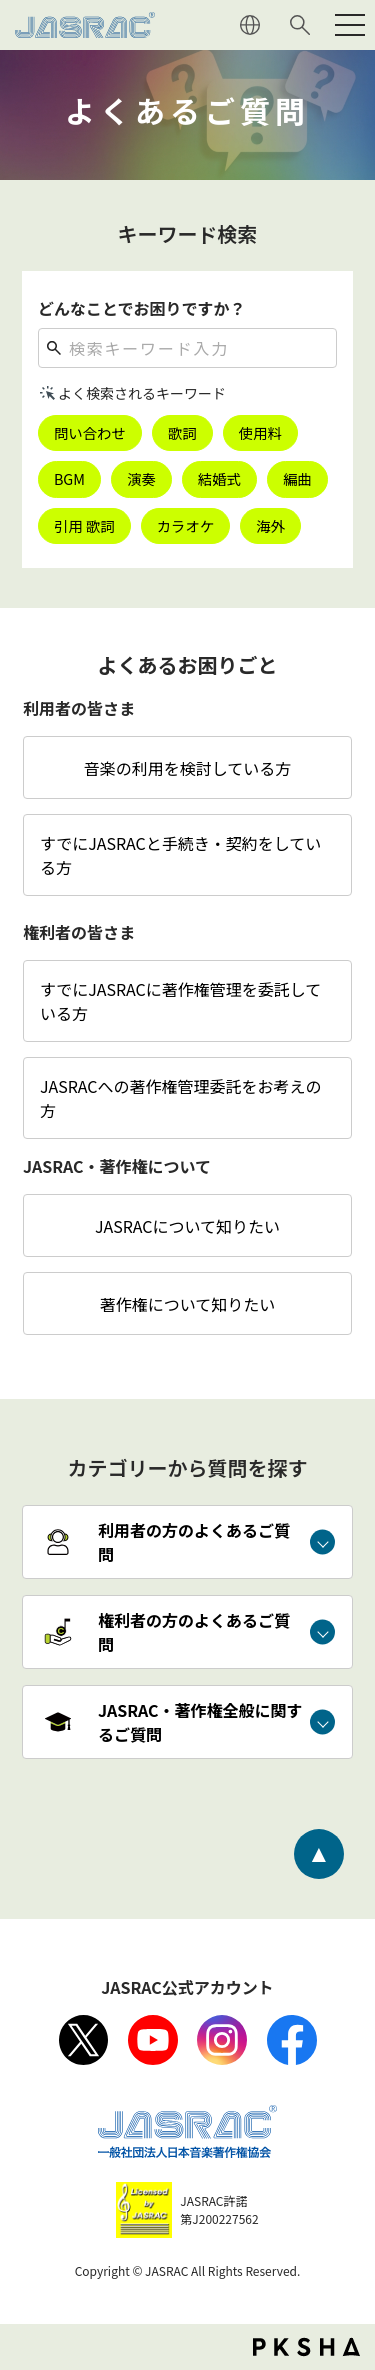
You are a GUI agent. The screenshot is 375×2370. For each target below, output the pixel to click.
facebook (292, 2040)
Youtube (153, 2040)
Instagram (222, 2040)
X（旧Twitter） (84, 2040)
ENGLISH (250, 25)
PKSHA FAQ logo (306, 2347)
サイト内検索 (300, 25)
